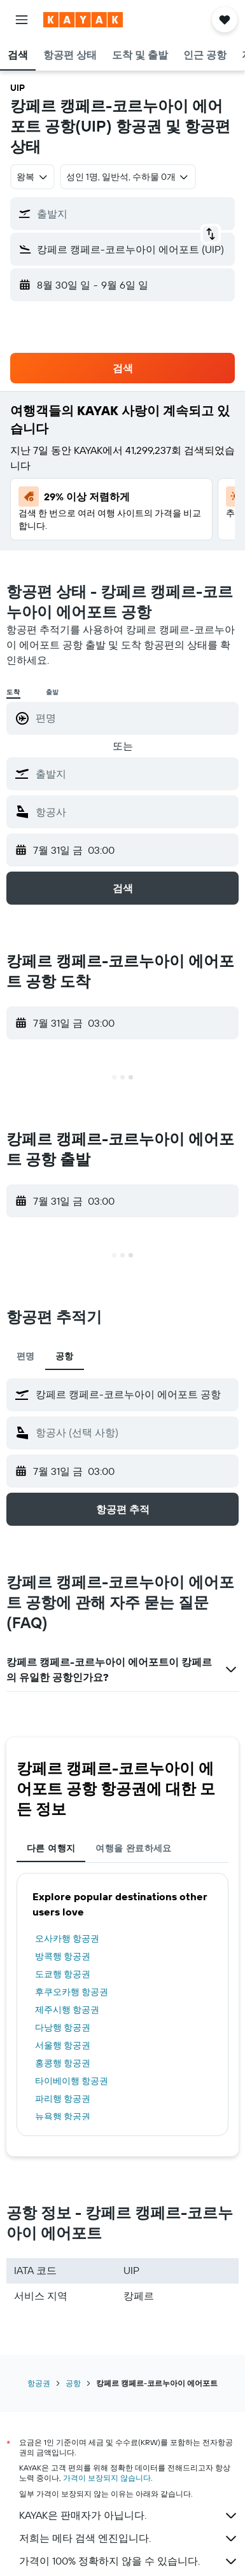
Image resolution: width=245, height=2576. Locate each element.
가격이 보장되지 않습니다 (107, 2478)
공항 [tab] (64, 1356)
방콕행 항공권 (62, 1956)
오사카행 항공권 (67, 1938)
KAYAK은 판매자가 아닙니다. (129, 2515)
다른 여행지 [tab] (51, 1848)
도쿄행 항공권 (62, 1974)
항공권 (38, 2383)
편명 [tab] (26, 1356)
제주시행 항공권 (67, 2009)
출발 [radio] (53, 692)
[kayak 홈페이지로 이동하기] (83, 19)
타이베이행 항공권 (71, 2080)
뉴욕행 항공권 (62, 2116)
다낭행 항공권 (62, 2027)
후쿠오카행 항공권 (71, 1991)
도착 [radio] (13, 692)
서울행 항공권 (62, 2045)
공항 (73, 2383)
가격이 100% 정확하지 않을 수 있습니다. (129, 2561)
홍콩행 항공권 (62, 2063)
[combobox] (32, 176)
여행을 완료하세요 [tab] (133, 1848)
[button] (22, 20)
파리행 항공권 (62, 2098)
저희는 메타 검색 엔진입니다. (129, 2538)
